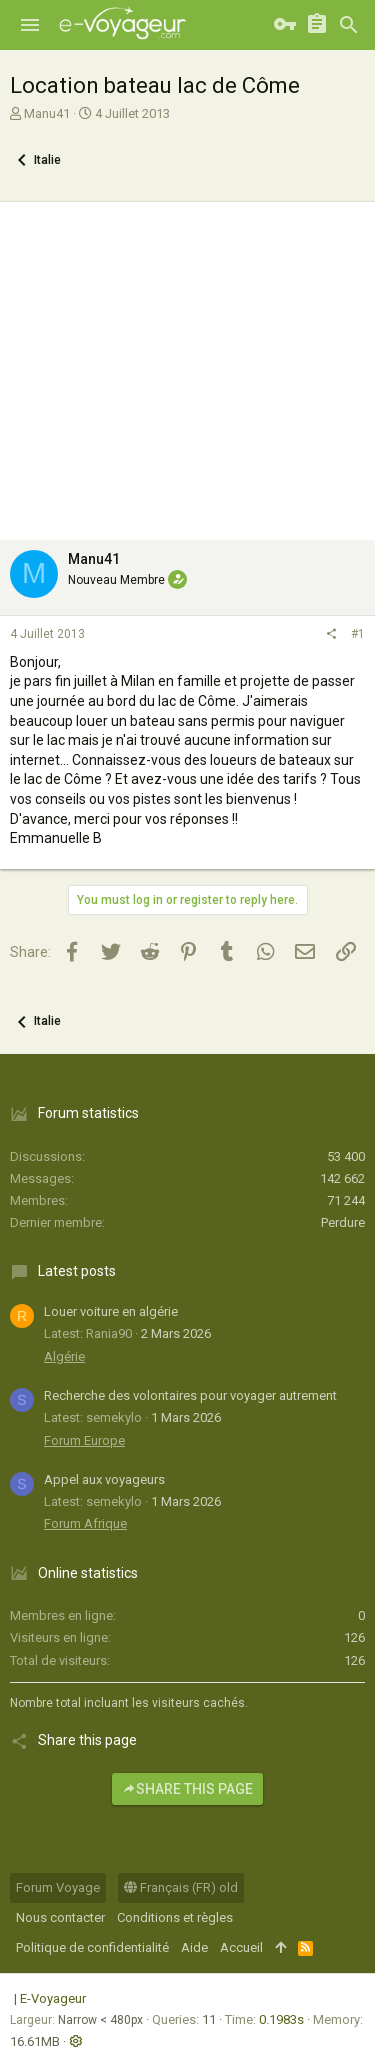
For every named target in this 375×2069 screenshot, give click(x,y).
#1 (358, 634)
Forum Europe (84, 1440)
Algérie (64, 1356)
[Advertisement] (187, 366)
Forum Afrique (85, 1523)
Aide (194, 1947)
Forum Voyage (58, 1887)
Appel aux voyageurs (104, 1479)
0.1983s (281, 2019)
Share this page (187, 1789)
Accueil (241, 1947)
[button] (30, 25)
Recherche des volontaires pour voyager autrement (190, 1395)
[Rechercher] (349, 25)
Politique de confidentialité (92, 1947)
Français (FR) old (181, 1887)
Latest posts (77, 1271)
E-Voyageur (53, 1998)
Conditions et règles (175, 1917)
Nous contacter (60, 1917)
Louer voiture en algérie (111, 1311)
